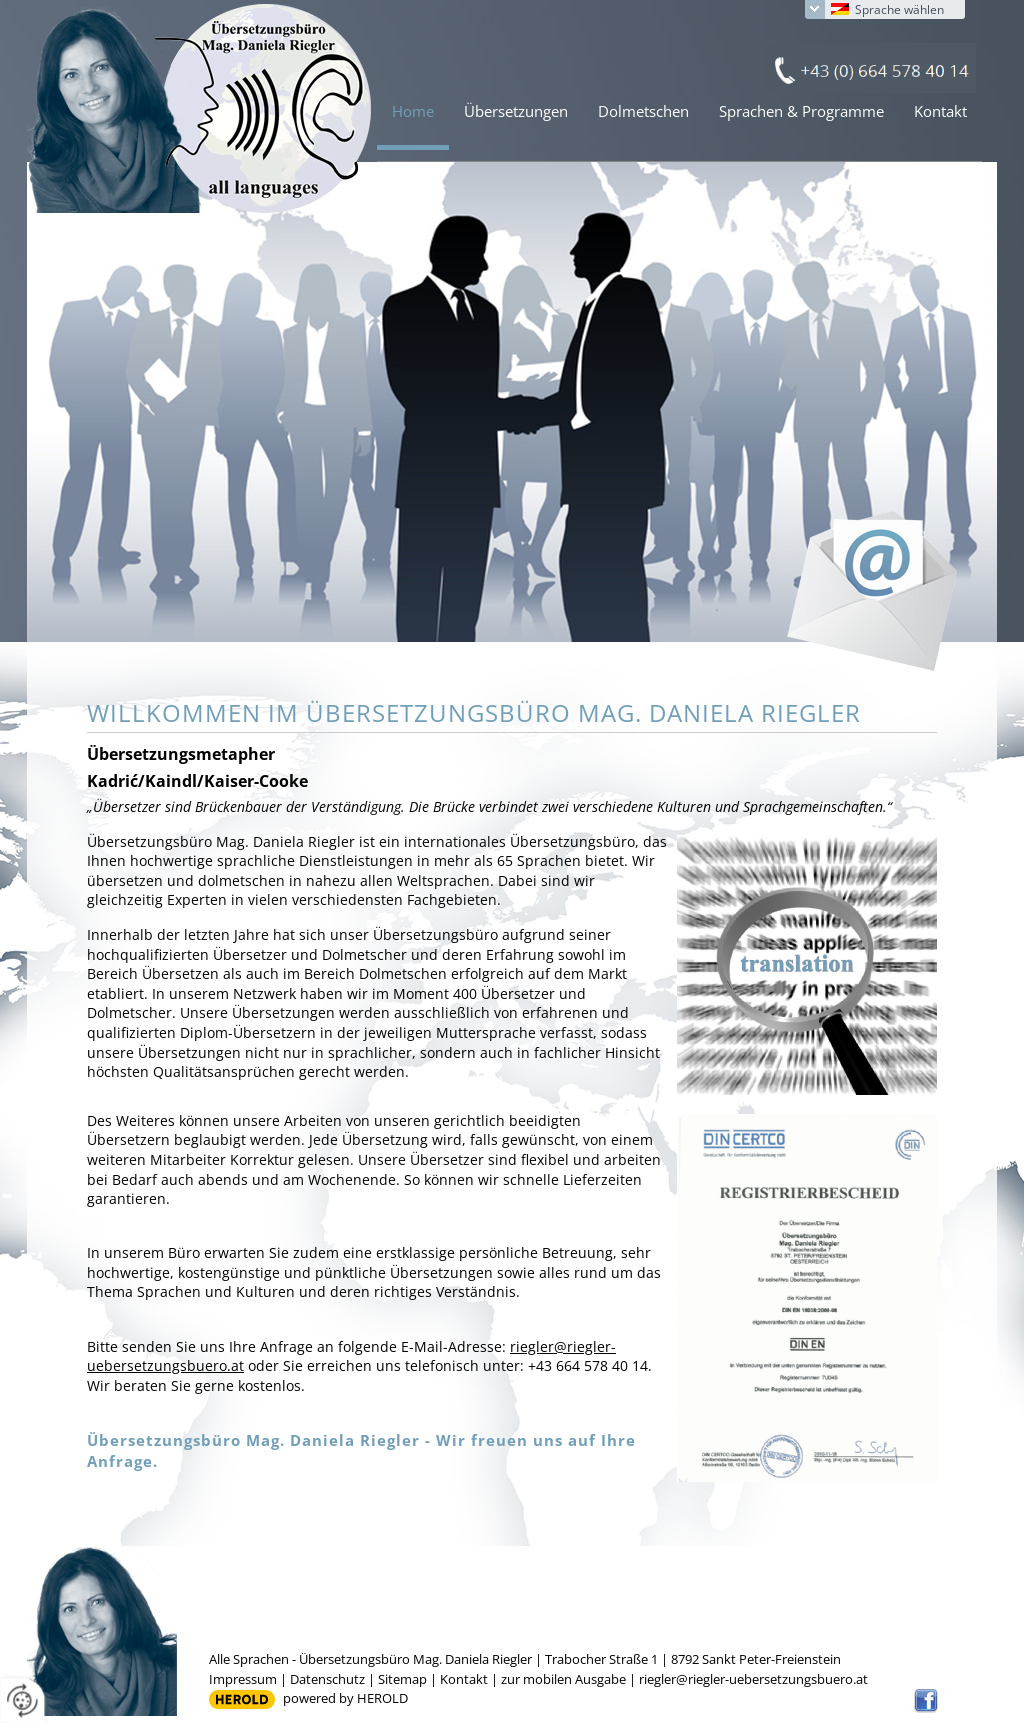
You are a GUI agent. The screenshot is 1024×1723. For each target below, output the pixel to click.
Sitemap (402, 1679)
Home (413, 111)
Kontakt (940, 111)
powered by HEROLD (345, 1698)
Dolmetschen (643, 111)
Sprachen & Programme (801, 111)
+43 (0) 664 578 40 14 (870, 68)
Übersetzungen (516, 111)
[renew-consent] (22, 1700)
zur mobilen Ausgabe (563, 1679)
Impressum (243, 1679)
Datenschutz (327, 1679)
